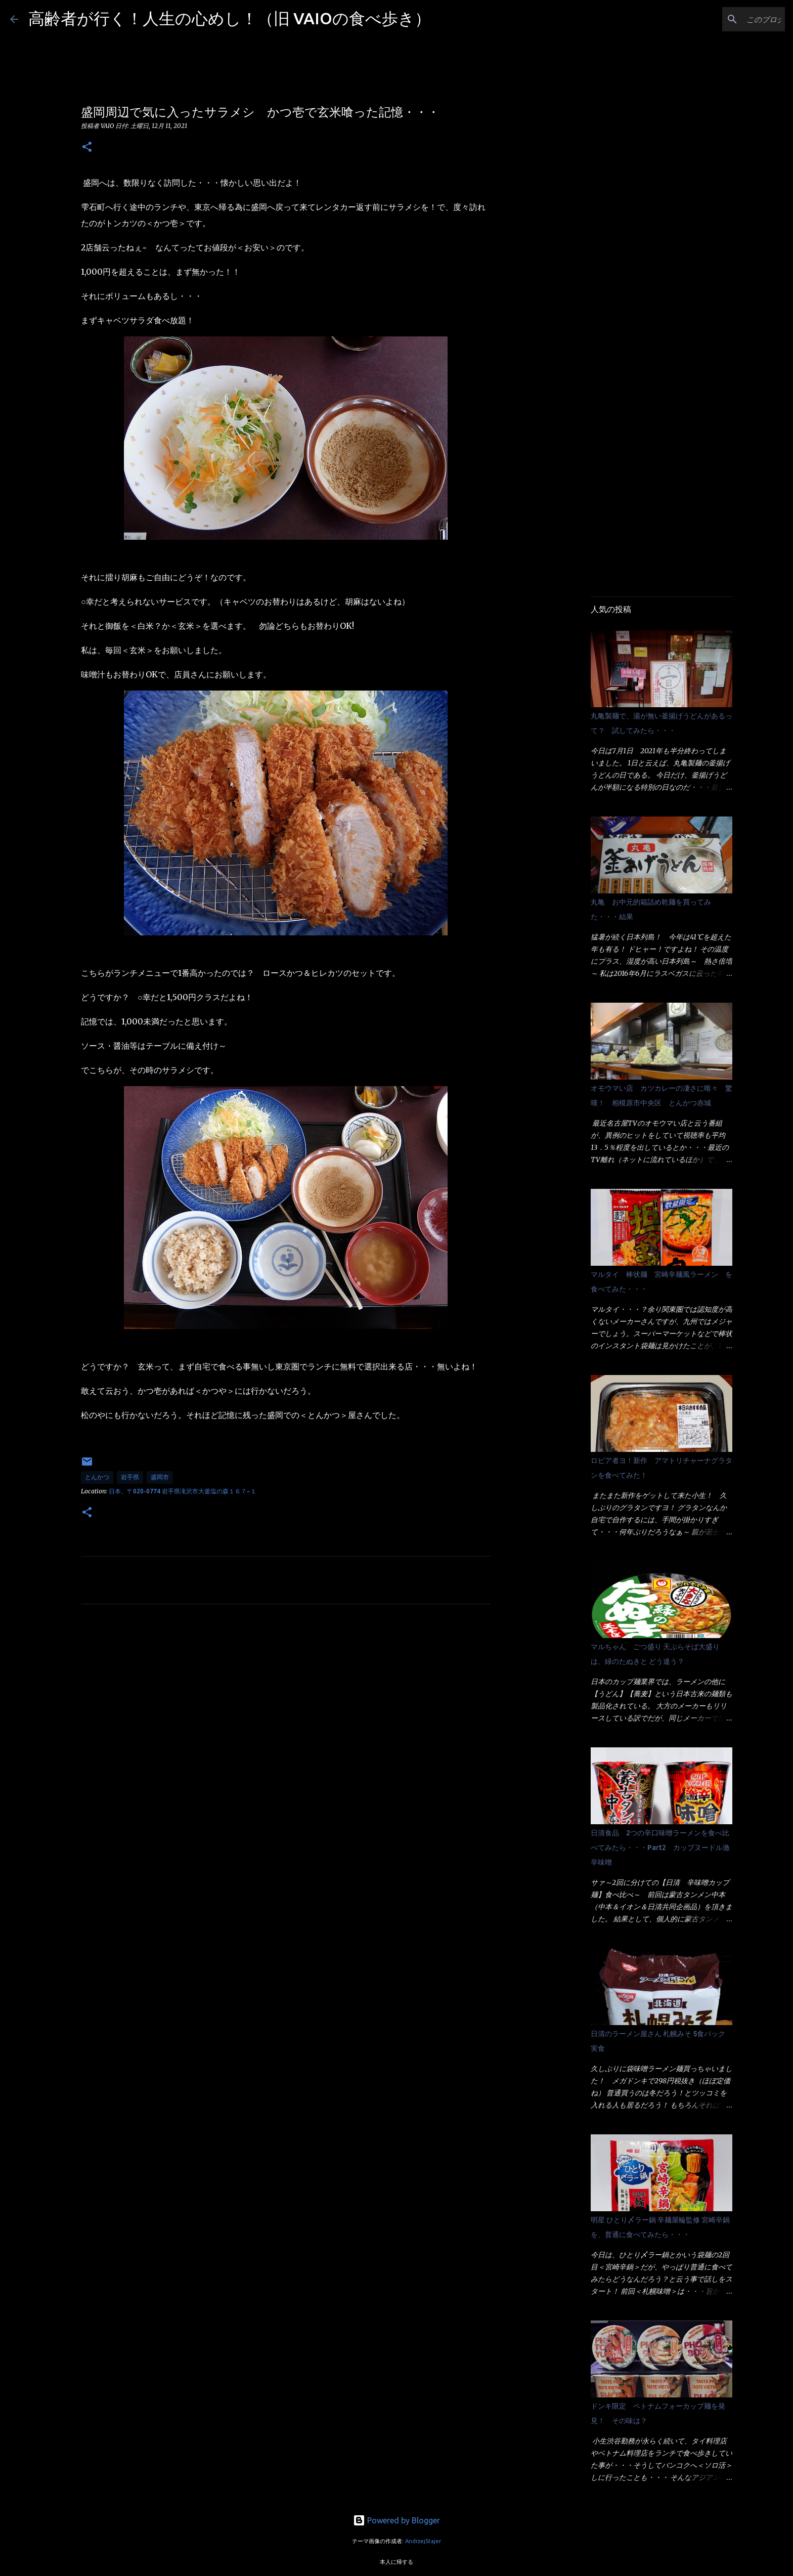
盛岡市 (160, 1477)
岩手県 (130, 1477)
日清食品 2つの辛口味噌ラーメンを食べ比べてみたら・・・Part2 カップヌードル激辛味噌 (660, 1847)
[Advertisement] (286, 1706)
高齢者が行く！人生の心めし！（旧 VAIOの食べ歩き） (229, 18)
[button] (87, 147)
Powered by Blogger (396, 2520)
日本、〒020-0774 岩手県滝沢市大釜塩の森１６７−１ (182, 1491)
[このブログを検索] (732, 19)
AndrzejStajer (423, 2541)
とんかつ (97, 1477)
